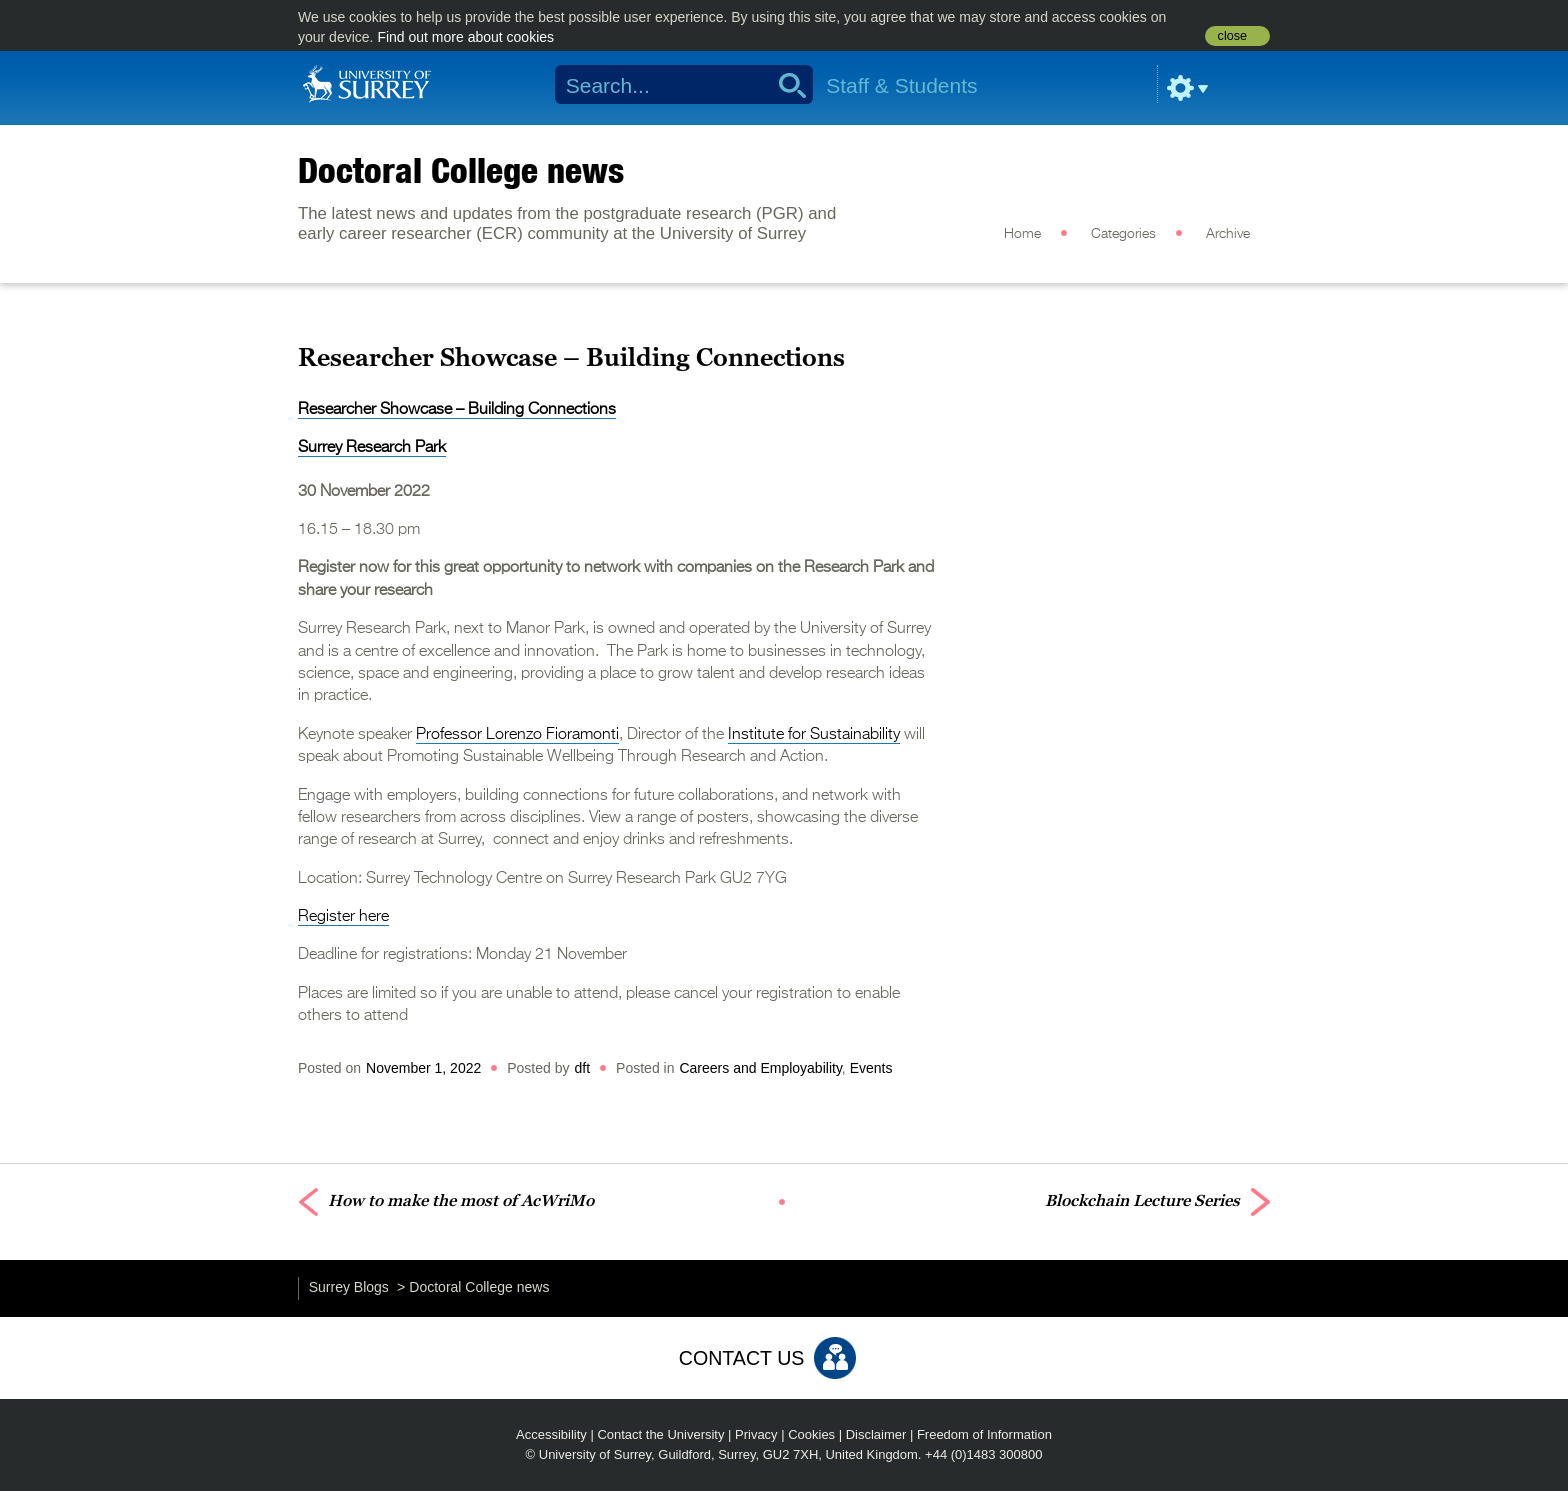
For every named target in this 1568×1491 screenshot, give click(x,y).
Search (785, 85)
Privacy (756, 1434)
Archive (1228, 234)
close (1232, 36)
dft (583, 1068)
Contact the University (660, 1434)
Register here (343, 917)
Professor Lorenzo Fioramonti (517, 735)
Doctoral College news (461, 170)
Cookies (811, 1434)
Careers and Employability (760, 1068)
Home (1022, 234)
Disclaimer (876, 1434)
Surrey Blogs (349, 1287)
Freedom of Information (984, 1434)
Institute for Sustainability (814, 735)
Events (871, 1068)
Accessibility (551, 1434)
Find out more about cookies (465, 37)
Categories (1123, 234)
